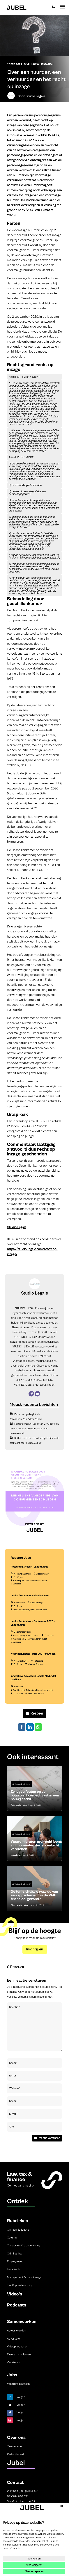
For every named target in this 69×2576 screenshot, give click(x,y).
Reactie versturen (49, 2138)
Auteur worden (16, 2330)
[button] (62, 5)
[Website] (31, 1393)
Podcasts (16, 2305)
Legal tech (13, 2269)
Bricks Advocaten (19, 1805)
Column (12, 2237)
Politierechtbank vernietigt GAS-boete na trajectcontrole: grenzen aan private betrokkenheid (34, 1428)
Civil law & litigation (19, 2229)
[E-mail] (37, 1393)
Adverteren (14, 2338)
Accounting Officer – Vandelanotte (29, 1566)
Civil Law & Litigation (39, 64)
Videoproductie (16, 2346)
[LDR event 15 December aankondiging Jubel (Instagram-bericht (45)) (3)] (35, 1537)
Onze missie (14, 2446)
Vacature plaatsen (18, 2383)
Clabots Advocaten (19, 1905)
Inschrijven (34, 1949)
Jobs (12, 2375)
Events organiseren (19, 2354)
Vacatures (13, 2362)
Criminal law (14, 2253)
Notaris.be (15, 1855)
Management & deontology (24, 2277)
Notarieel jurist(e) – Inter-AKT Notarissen (33, 1653)
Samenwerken (21, 2321)
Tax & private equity (19, 2285)
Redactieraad (15, 2454)
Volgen (21, 2397)
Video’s (14, 2294)
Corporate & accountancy (23, 2245)
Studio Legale (35, 96)
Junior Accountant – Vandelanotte (29, 1595)
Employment (15, 2261)
